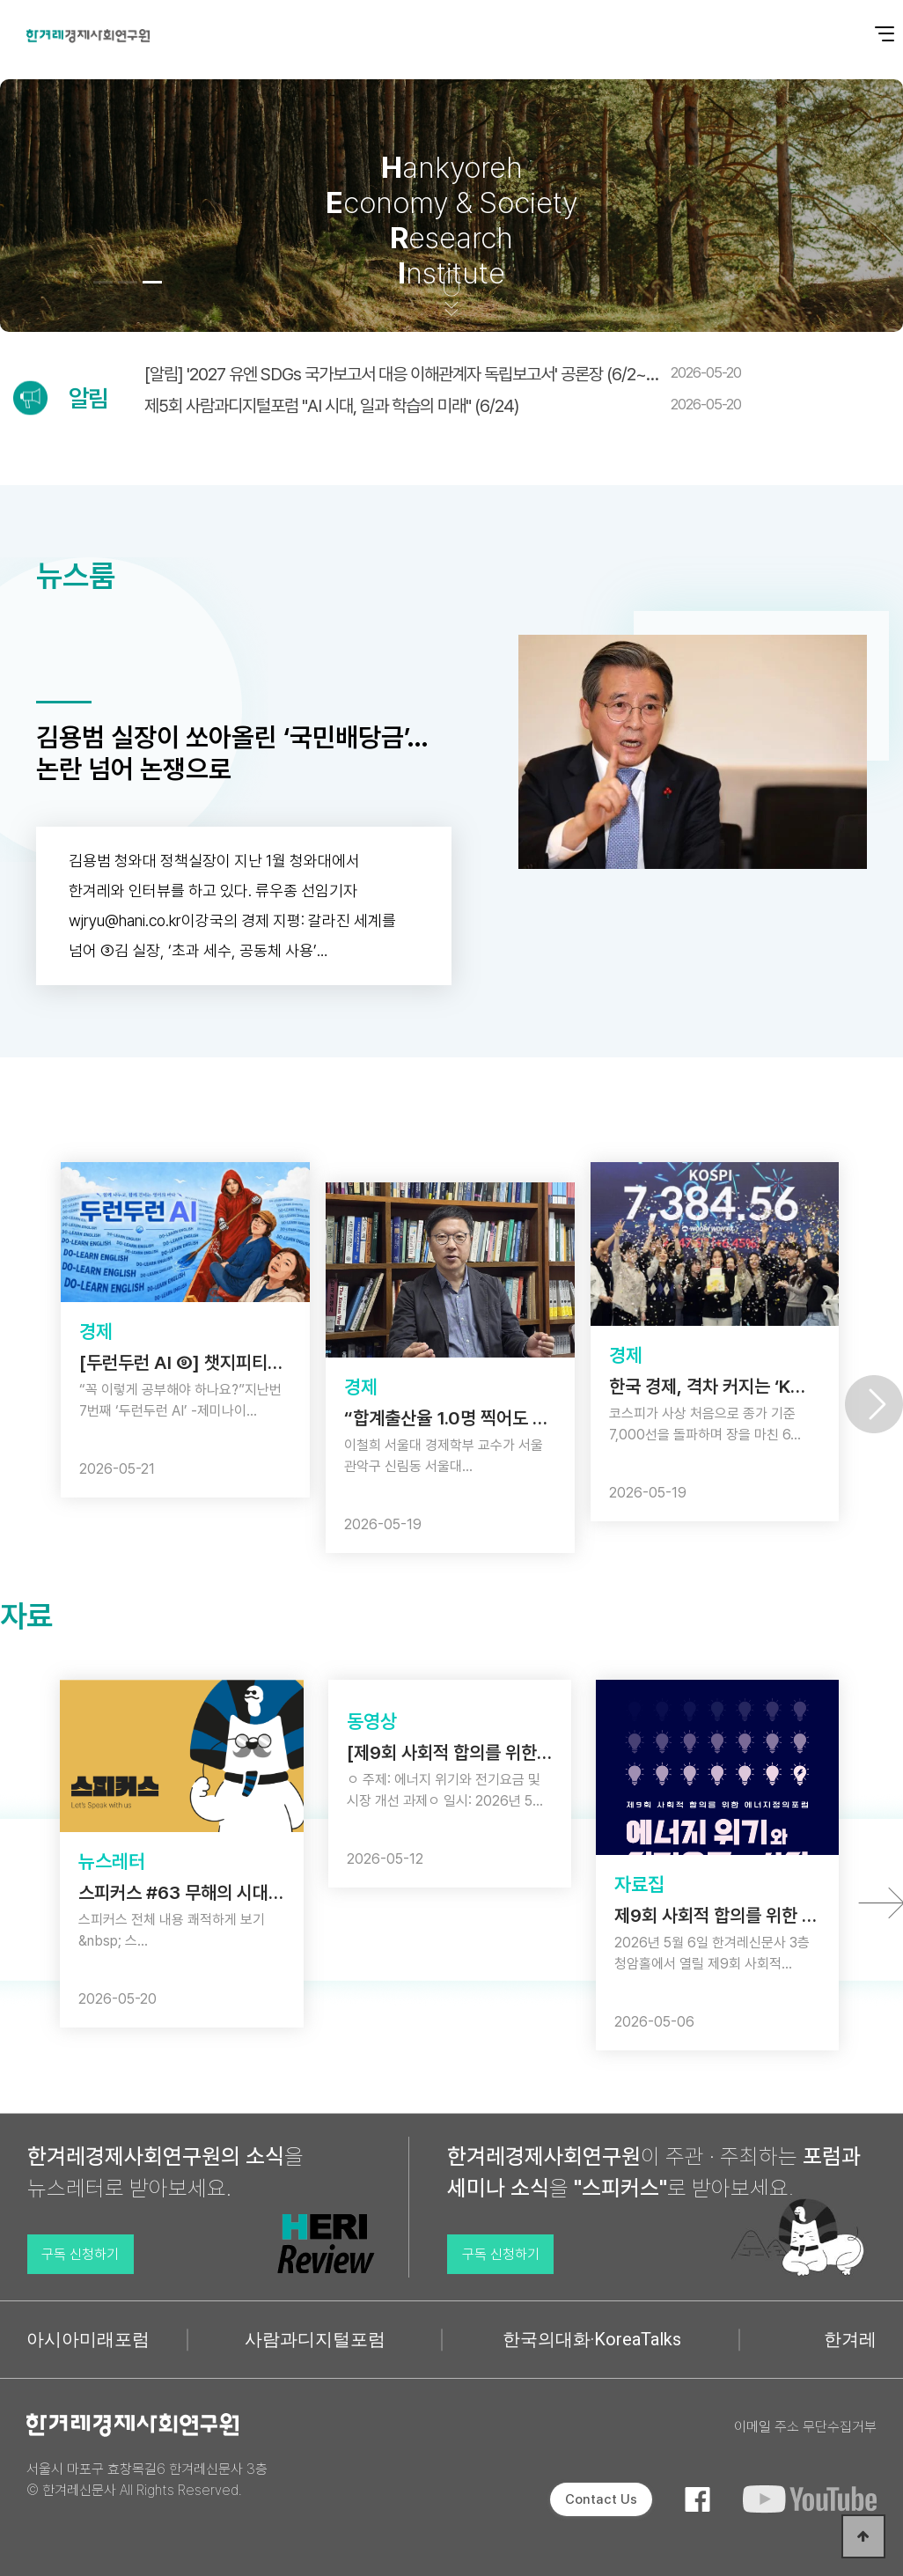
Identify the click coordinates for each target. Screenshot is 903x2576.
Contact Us (601, 2499)
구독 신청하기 (80, 2254)
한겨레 (850, 2339)
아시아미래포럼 (88, 2339)
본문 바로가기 (0, 0)
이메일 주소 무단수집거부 (805, 2426)
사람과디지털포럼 (315, 2339)
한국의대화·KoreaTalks (592, 2339)
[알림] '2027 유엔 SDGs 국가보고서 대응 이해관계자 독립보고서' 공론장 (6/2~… (442, 374)
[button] (103, 282)
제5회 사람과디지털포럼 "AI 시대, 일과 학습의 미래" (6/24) (442, 405)
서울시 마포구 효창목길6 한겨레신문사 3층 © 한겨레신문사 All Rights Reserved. (147, 2480)
